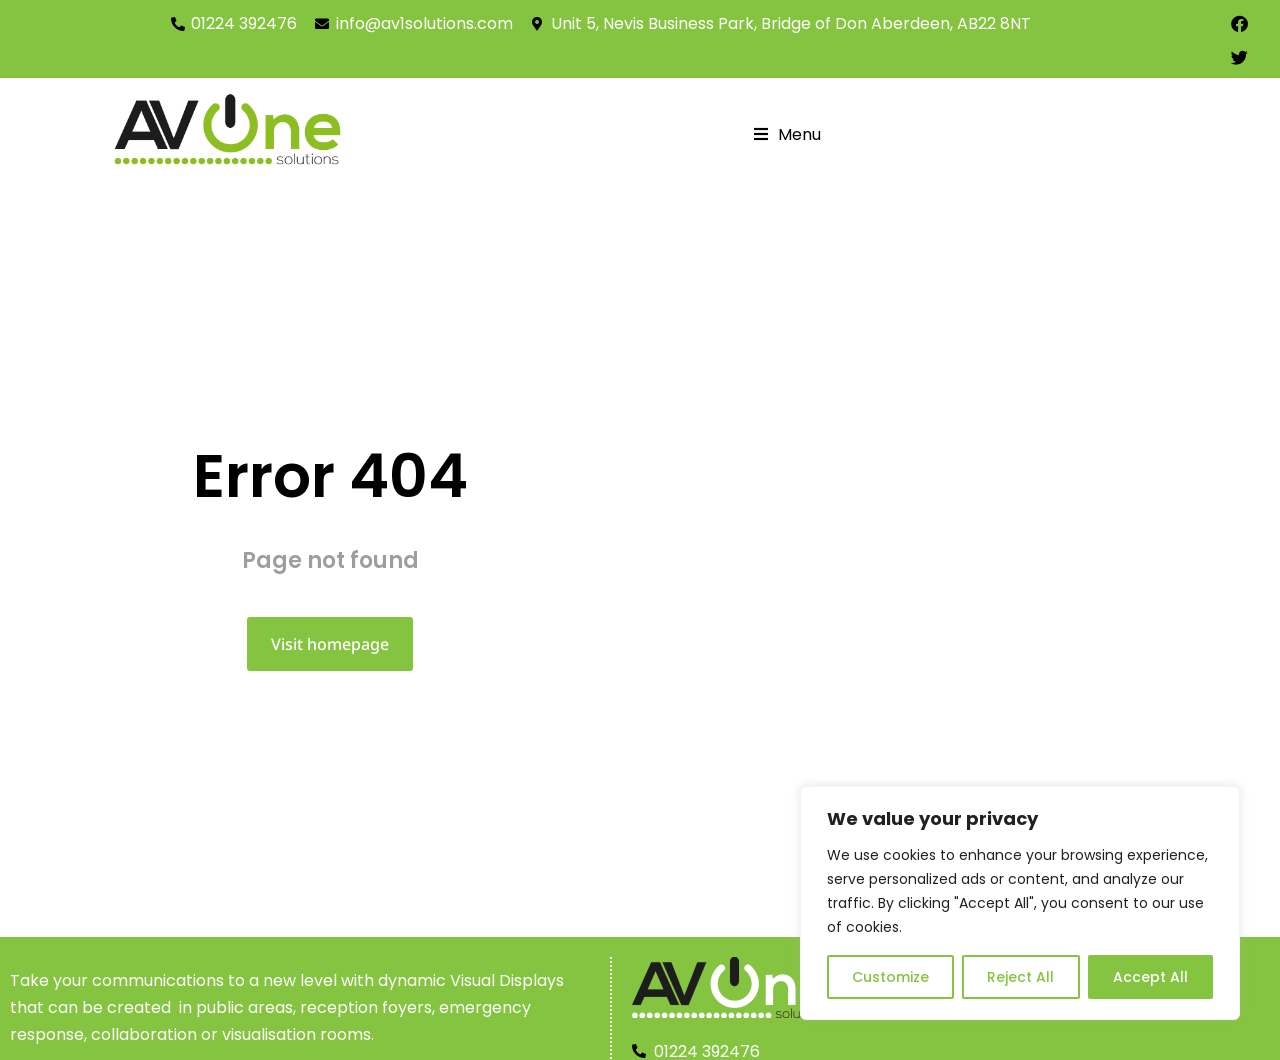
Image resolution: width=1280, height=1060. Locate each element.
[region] (1020, 903)
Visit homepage (330, 644)
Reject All (1020, 977)
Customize (890, 977)
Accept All (1150, 977)
